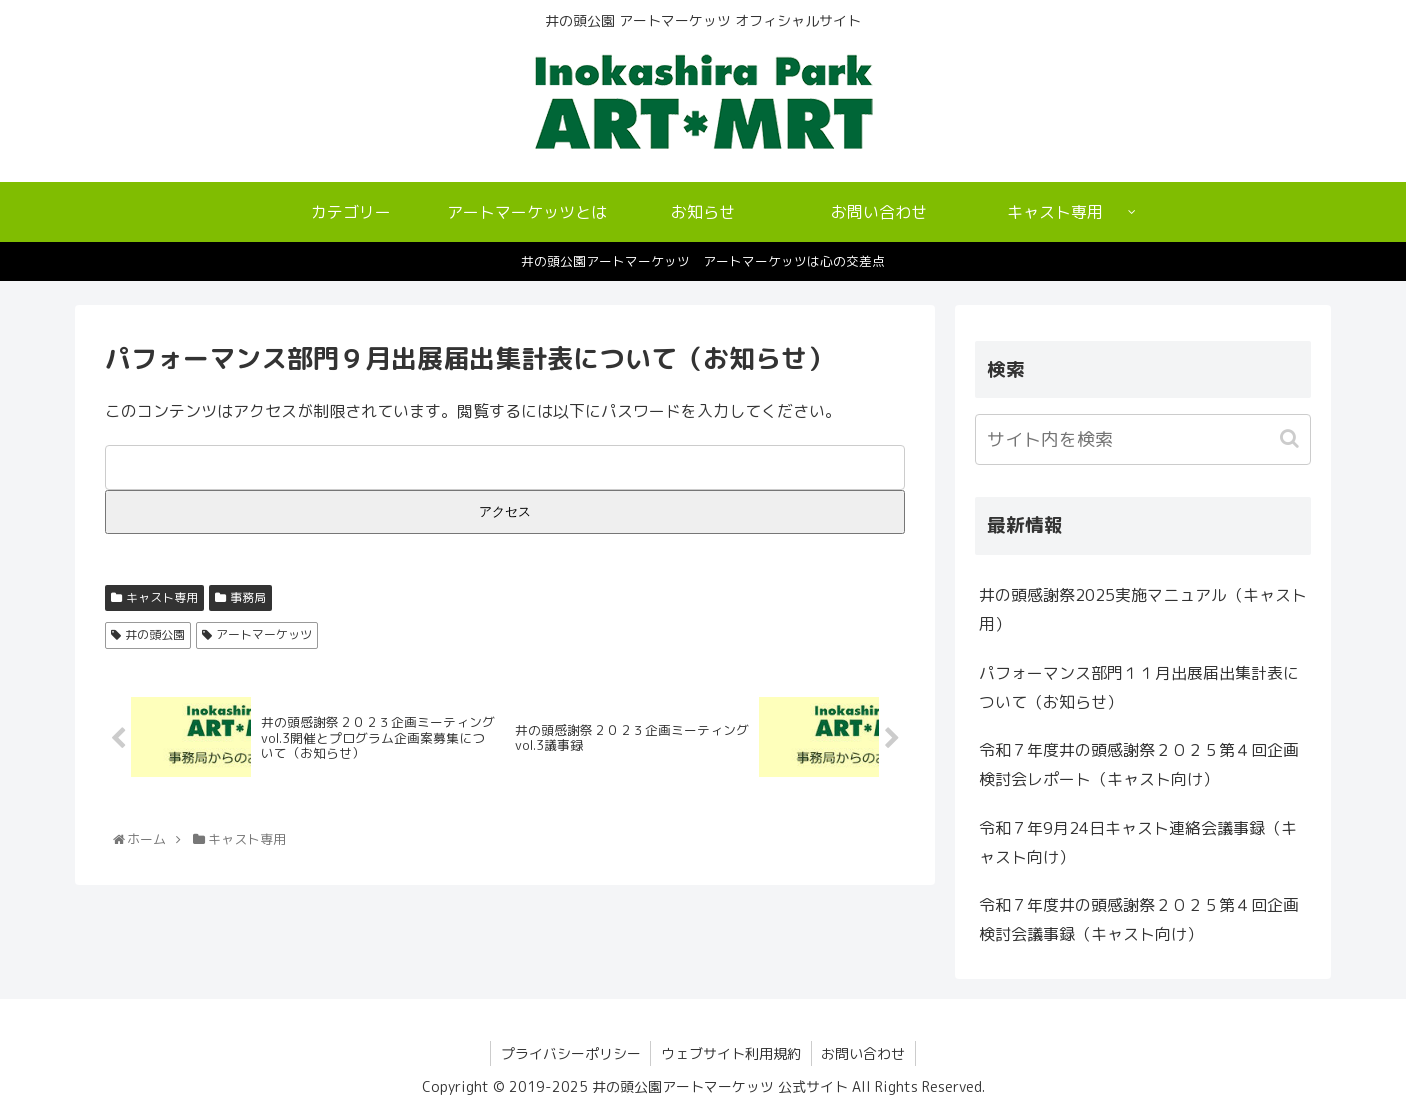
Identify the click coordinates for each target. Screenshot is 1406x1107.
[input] (1143, 439)
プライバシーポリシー (570, 1053)
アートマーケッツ (264, 634)
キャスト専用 (162, 597)
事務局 (248, 597)
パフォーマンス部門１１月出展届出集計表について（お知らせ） (1139, 687)
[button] (1291, 438)
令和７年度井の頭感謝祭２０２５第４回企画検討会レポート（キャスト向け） (1139, 764)
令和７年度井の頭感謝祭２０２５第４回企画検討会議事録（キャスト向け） (1139, 919)
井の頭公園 (155, 634)
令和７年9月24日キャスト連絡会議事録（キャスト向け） (1138, 842)
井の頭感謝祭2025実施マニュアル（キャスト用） (1143, 609)
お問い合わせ (864, 1053)
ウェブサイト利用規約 (731, 1053)
